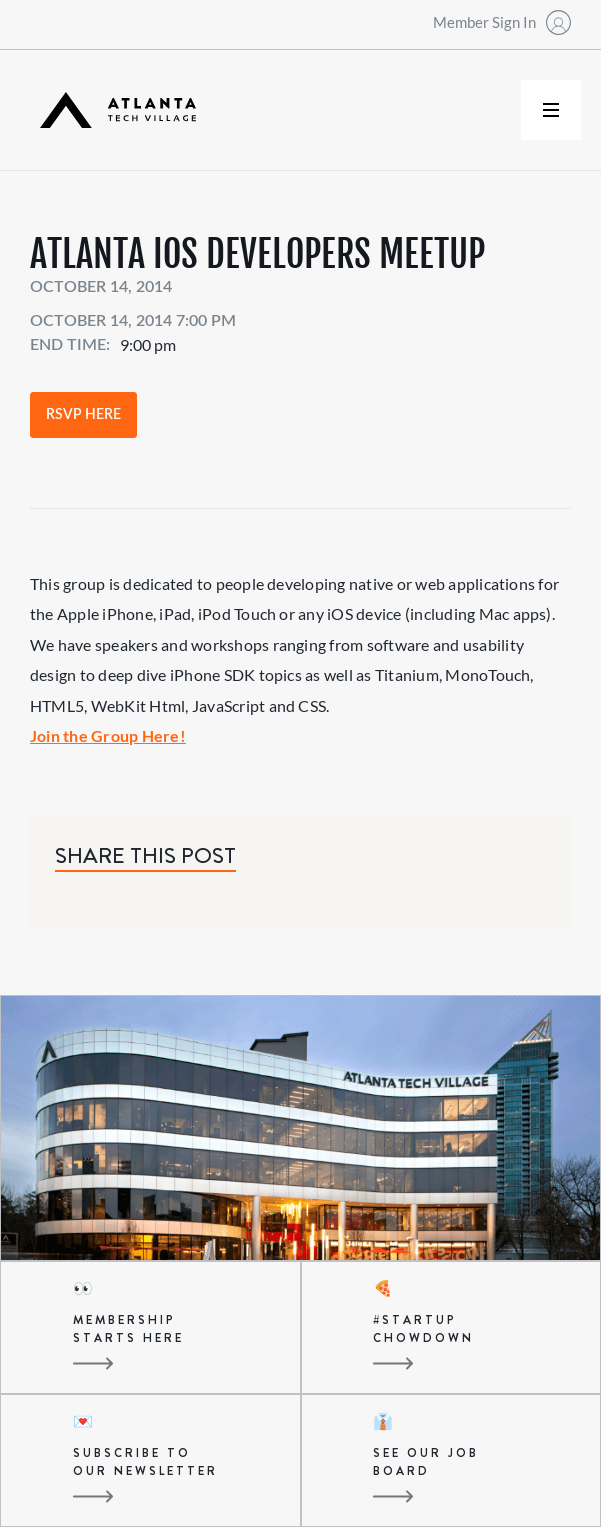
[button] (551, 110)
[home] (113, 110)
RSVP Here (83, 415)
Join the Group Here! (108, 735)
